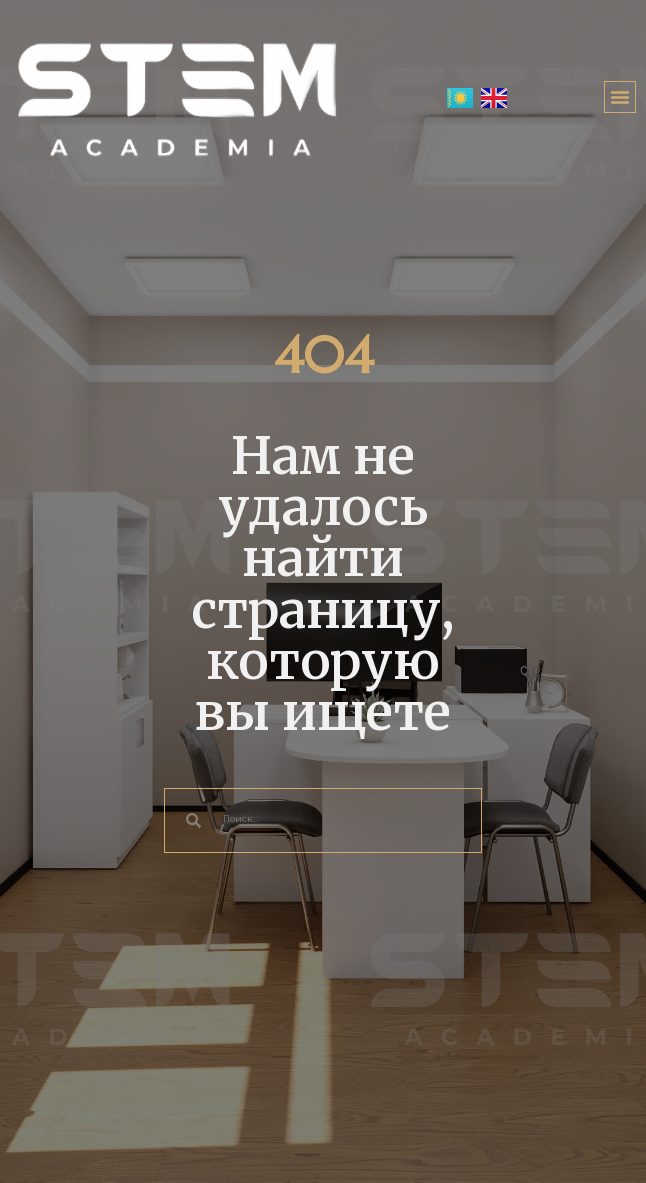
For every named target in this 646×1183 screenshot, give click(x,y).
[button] (620, 97)
